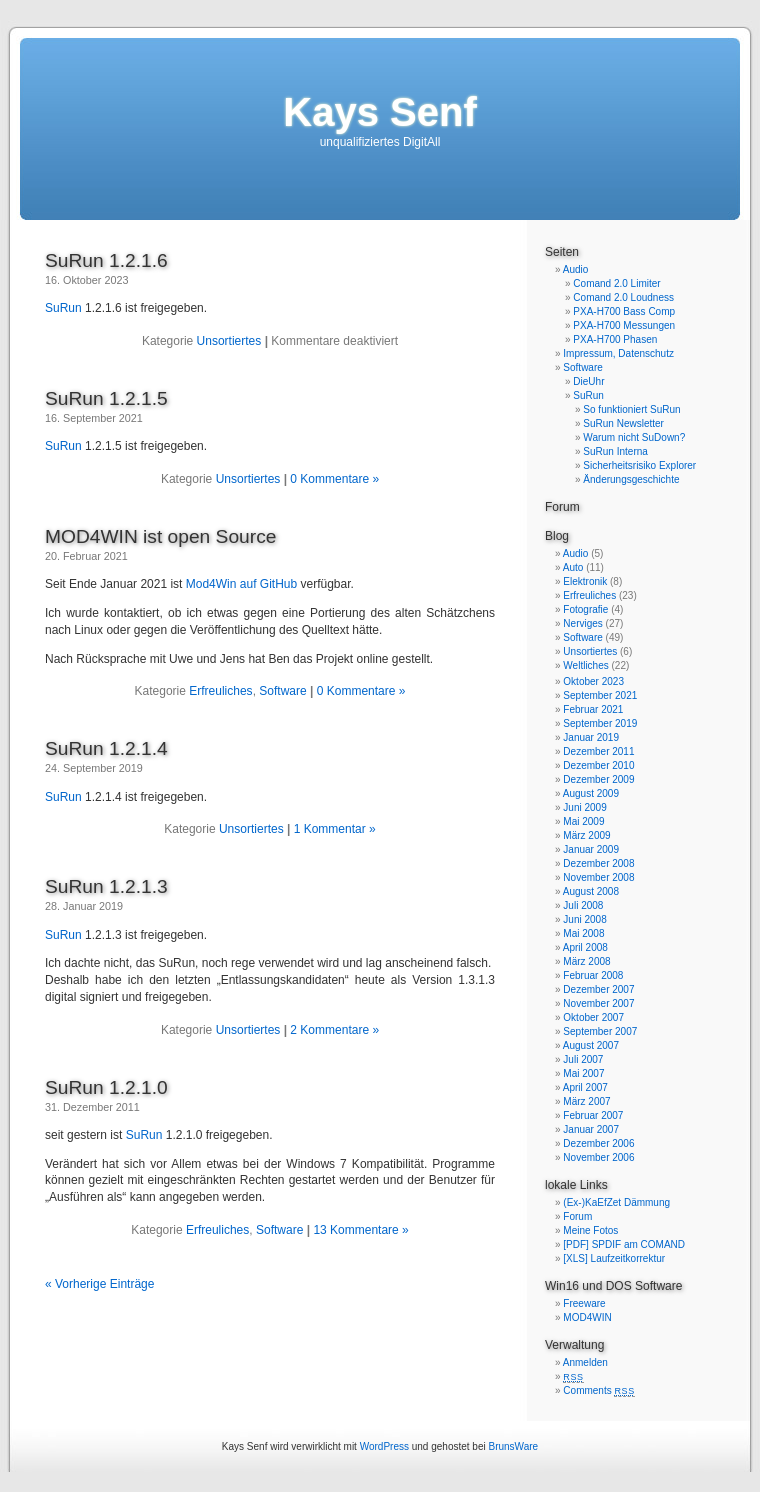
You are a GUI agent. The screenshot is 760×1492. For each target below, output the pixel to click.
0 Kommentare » (334, 479)
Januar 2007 (591, 1129)
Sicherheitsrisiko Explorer (639, 465)
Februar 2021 (593, 709)
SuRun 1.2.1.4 (106, 748)
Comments (599, 1390)
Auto (573, 567)
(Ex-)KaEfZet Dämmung (616, 1202)
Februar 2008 (593, 975)
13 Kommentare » (360, 1230)
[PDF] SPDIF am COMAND (624, 1244)
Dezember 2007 (598, 989)
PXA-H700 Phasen (615, 339)
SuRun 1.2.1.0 (106, 1087)
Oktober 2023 (593, 681)
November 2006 (598, 1157)
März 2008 (586, 961)
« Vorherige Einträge (99, 1284)
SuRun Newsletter (623, 423)
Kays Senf (379, 112)
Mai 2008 (583, 933)
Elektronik (585, 581)
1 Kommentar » (335, 829)
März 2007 (586, 1101)
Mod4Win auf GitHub (241, 584)
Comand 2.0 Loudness (623, 297)
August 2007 (591, 1045)
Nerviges (582, 623)
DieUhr (588, 381)
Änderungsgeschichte (631, 479)
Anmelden (585, 1362)
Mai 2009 (583, 821)
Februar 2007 (593, 1115)
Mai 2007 (583, 1073)
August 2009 (591, 793)
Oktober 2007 (593, 1017)
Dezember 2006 (598, 1143)
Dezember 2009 (598, 779)
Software (282, 691)
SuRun (63, 308)
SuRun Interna (615, 451)
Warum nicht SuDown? (634, 437)
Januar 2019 (591, 737)
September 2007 (600, 1031)
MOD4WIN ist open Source (160, 536)
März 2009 (586, 835)
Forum (562, 507)
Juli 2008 (583, 905)
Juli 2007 (583, 1059)
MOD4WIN (587, 1317)
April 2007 (585, 1087)
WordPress (384, 1446)
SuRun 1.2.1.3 (106, 886)
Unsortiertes (229, 341)
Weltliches (585, 665)
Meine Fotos (590, 1230)
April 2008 (585, 947)
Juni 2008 (584, 919)
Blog (557, 536)
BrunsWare (513, 1446)
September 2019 (600, 723)
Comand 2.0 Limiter (616, 283)
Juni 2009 (584, 807)
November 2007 (598, 1003)
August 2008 (591, 891)
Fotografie (585, 609)
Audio (576, 269)
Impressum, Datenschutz (618, 353)
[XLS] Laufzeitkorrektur (614, 1258)
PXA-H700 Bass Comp (624, 311)
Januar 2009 (591, 849)
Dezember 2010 (598, 765)
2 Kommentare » (334, 1030)
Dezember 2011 (598, 751)
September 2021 (600, 695)
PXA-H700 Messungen (624, 325)
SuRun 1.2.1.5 (106, 398)
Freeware (584, 1303)
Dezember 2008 (598, 863)
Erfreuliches (220, 691)
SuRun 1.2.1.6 (106, 260)
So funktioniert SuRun (631, 409)
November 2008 (598, 877)
